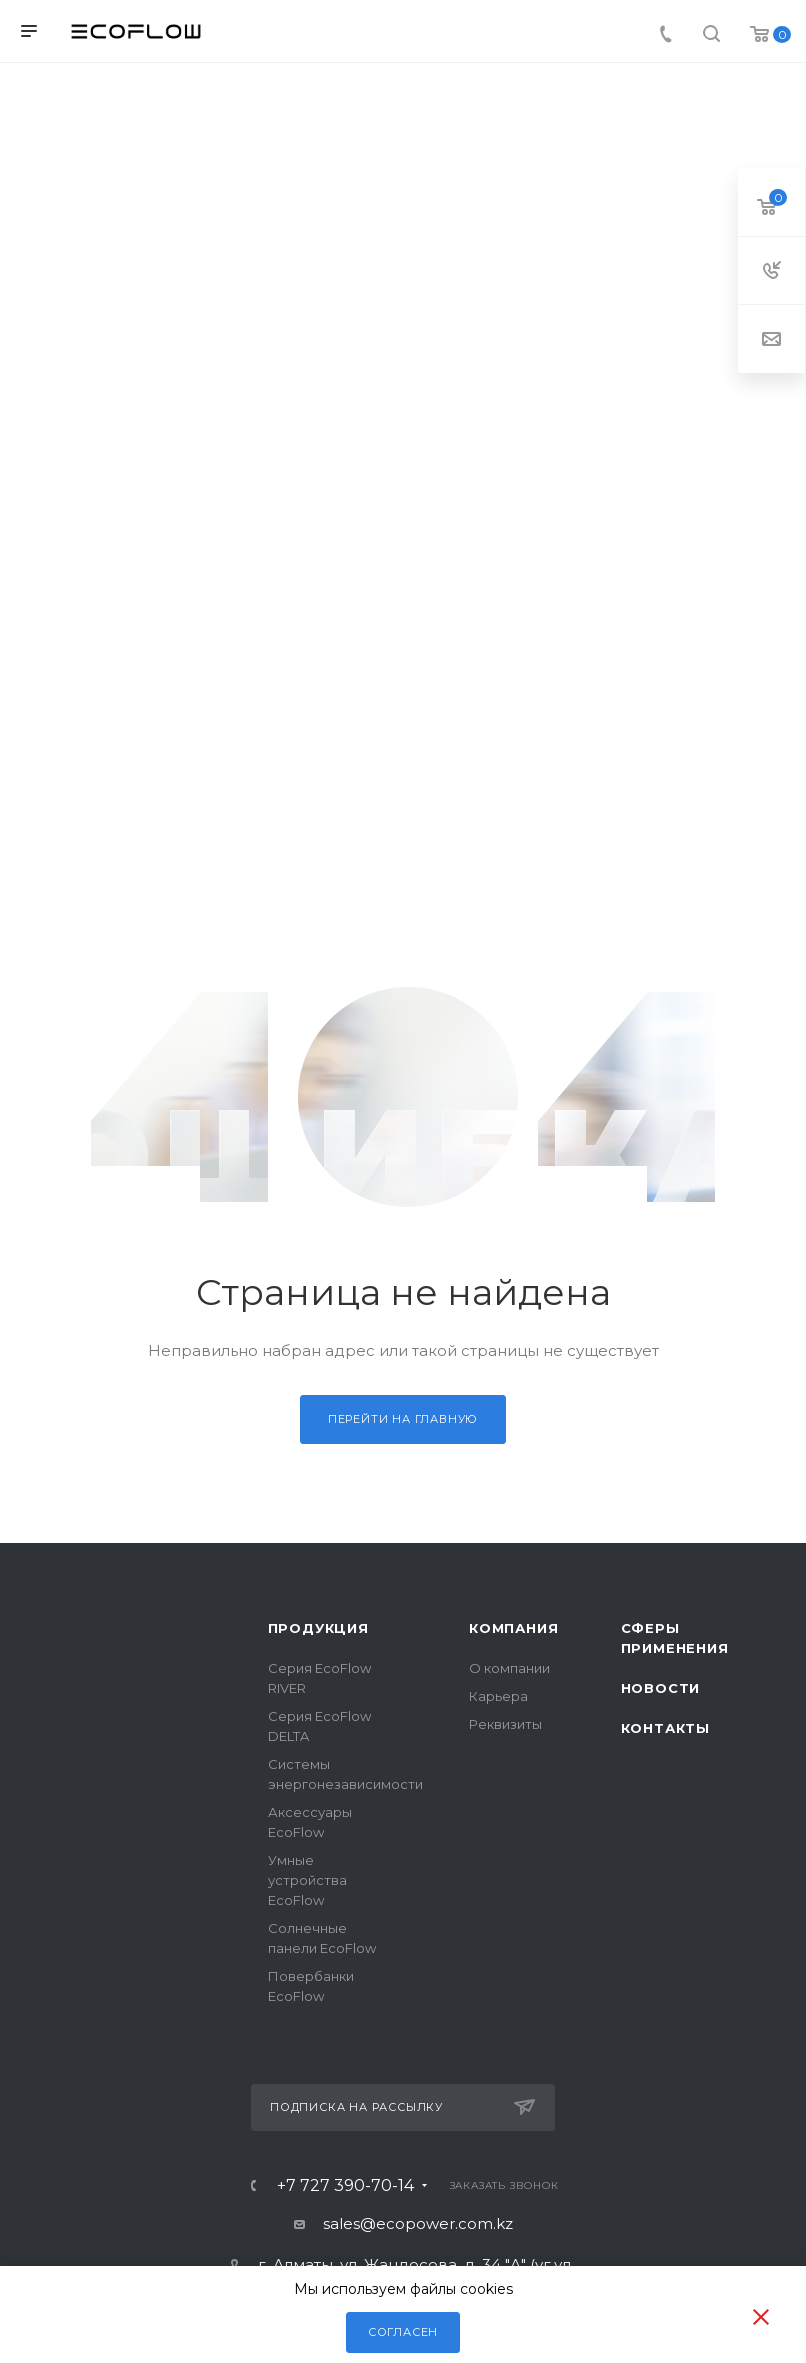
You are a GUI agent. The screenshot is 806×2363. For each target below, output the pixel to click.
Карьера (498, 1696)
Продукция (318, 1628)
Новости (661, 1688)
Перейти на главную (403, 1419)
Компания (513, 1628)
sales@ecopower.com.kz (418, 2223)
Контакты (665, 1728)
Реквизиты (505, 1724)
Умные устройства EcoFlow (307, 1880)
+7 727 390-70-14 (345, 2186)
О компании (509, 1668)
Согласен (403, 2332)
